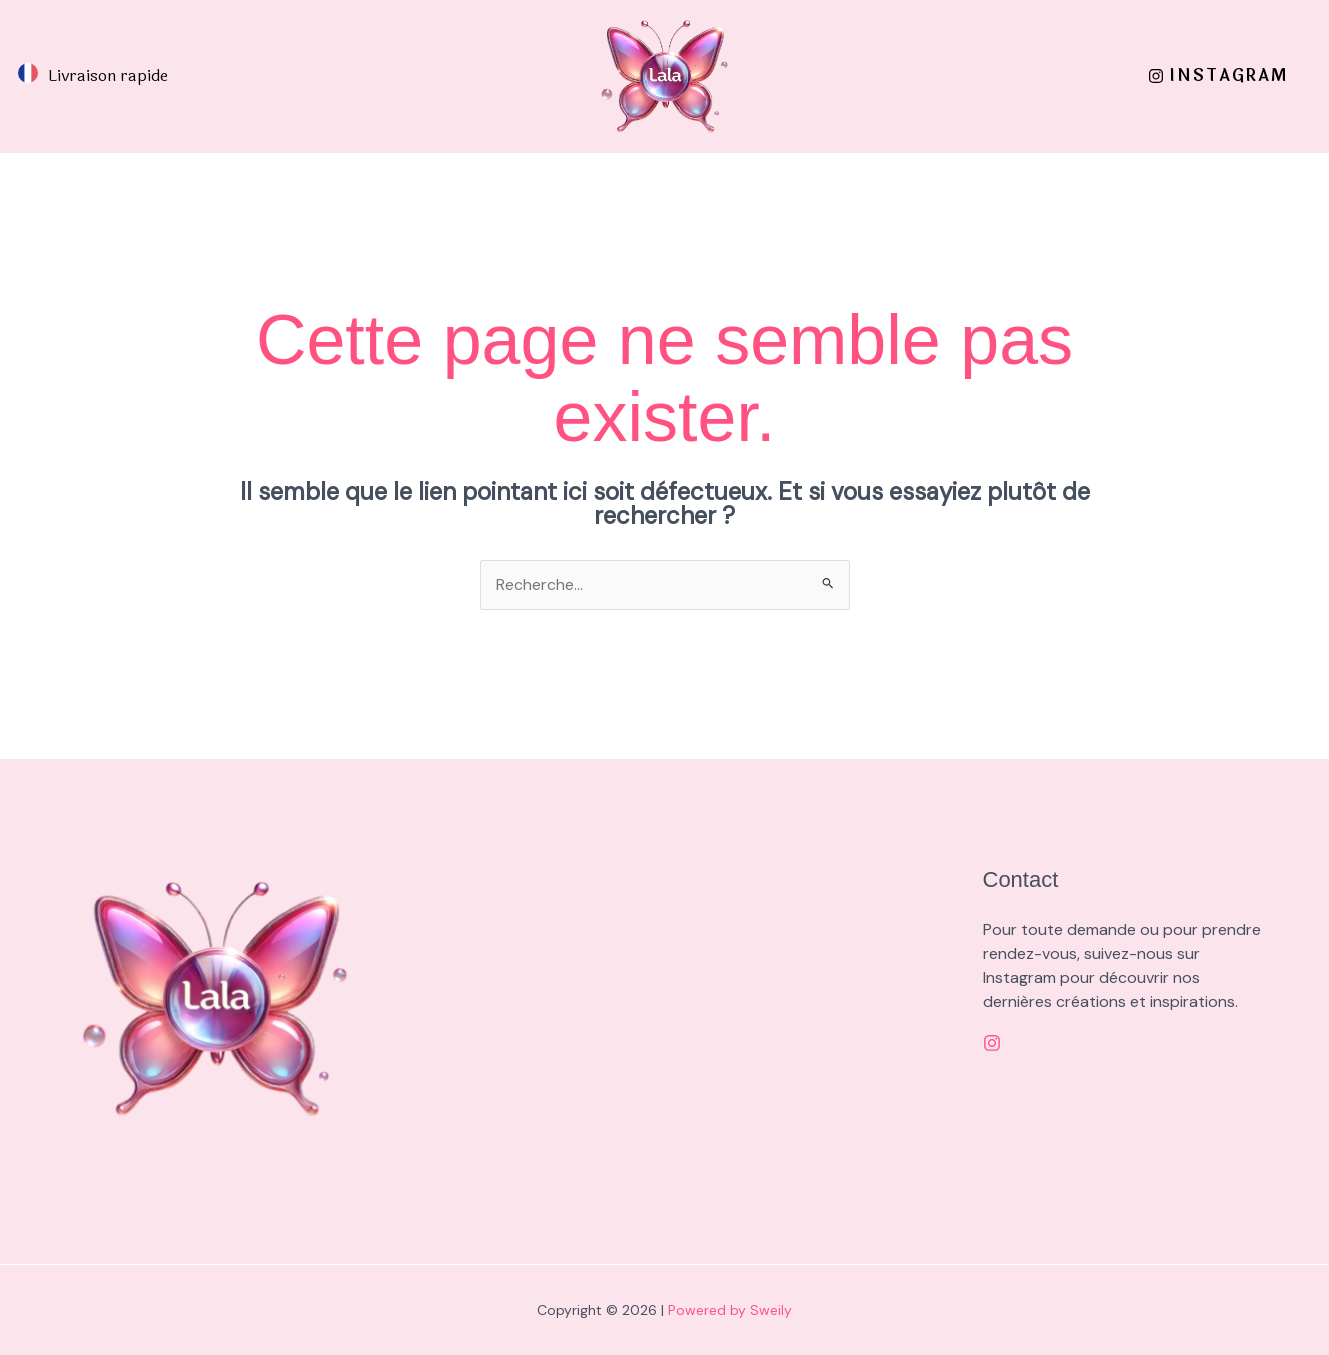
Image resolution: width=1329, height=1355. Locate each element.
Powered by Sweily (730, 1310)
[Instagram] (992, 1044)
